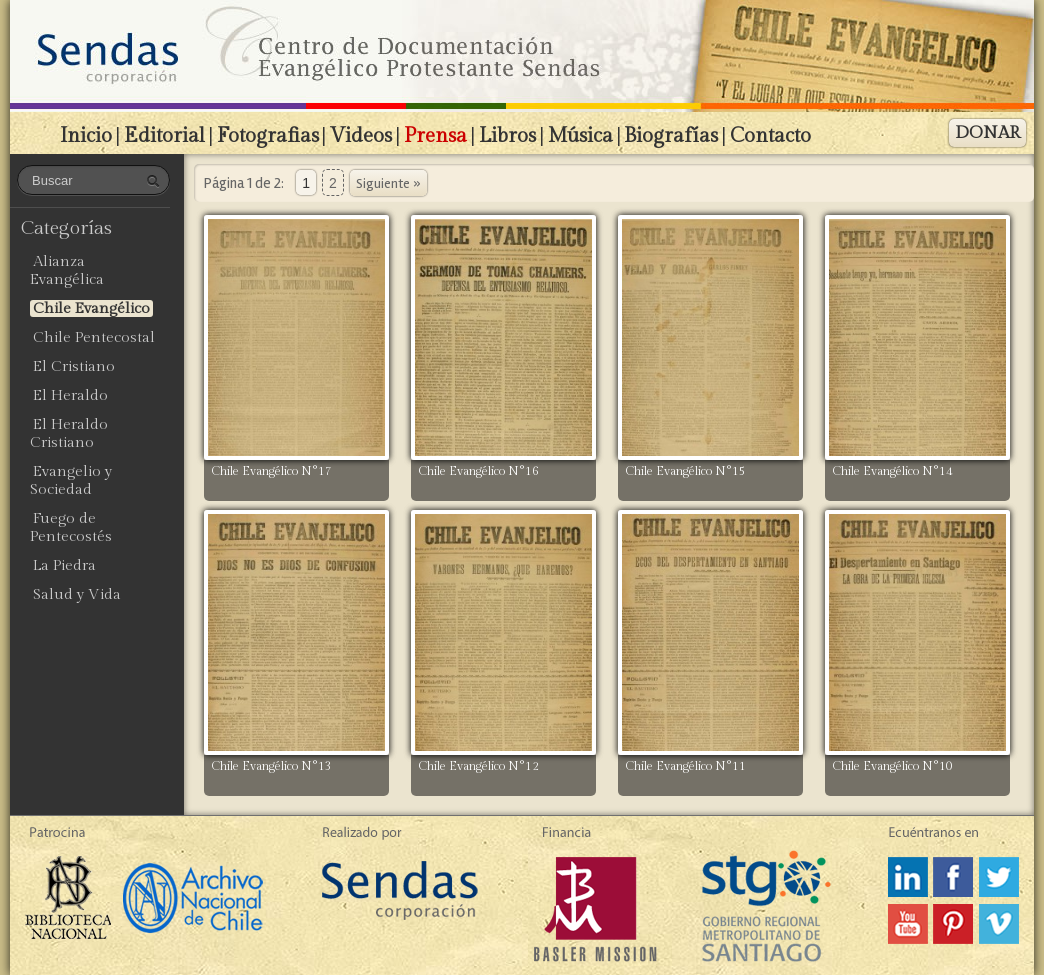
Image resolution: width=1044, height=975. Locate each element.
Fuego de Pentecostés (71, 527)
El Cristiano (74, 366)
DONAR (987, 133)
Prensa (435, 136)
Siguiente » (388, 183)
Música (580, 136)
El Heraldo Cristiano (69, 433)
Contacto (770, 136)
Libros (507, 136)
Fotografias (268, 136)
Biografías (671, 136)
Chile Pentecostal (94, 337)
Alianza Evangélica (67, 270)
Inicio (86, 136)
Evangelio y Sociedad (71, 480)
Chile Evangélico (91, 308)
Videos (361, 136)
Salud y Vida (77, 594)
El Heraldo (70, 395)
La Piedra (64, 565)
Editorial (164, 136)
